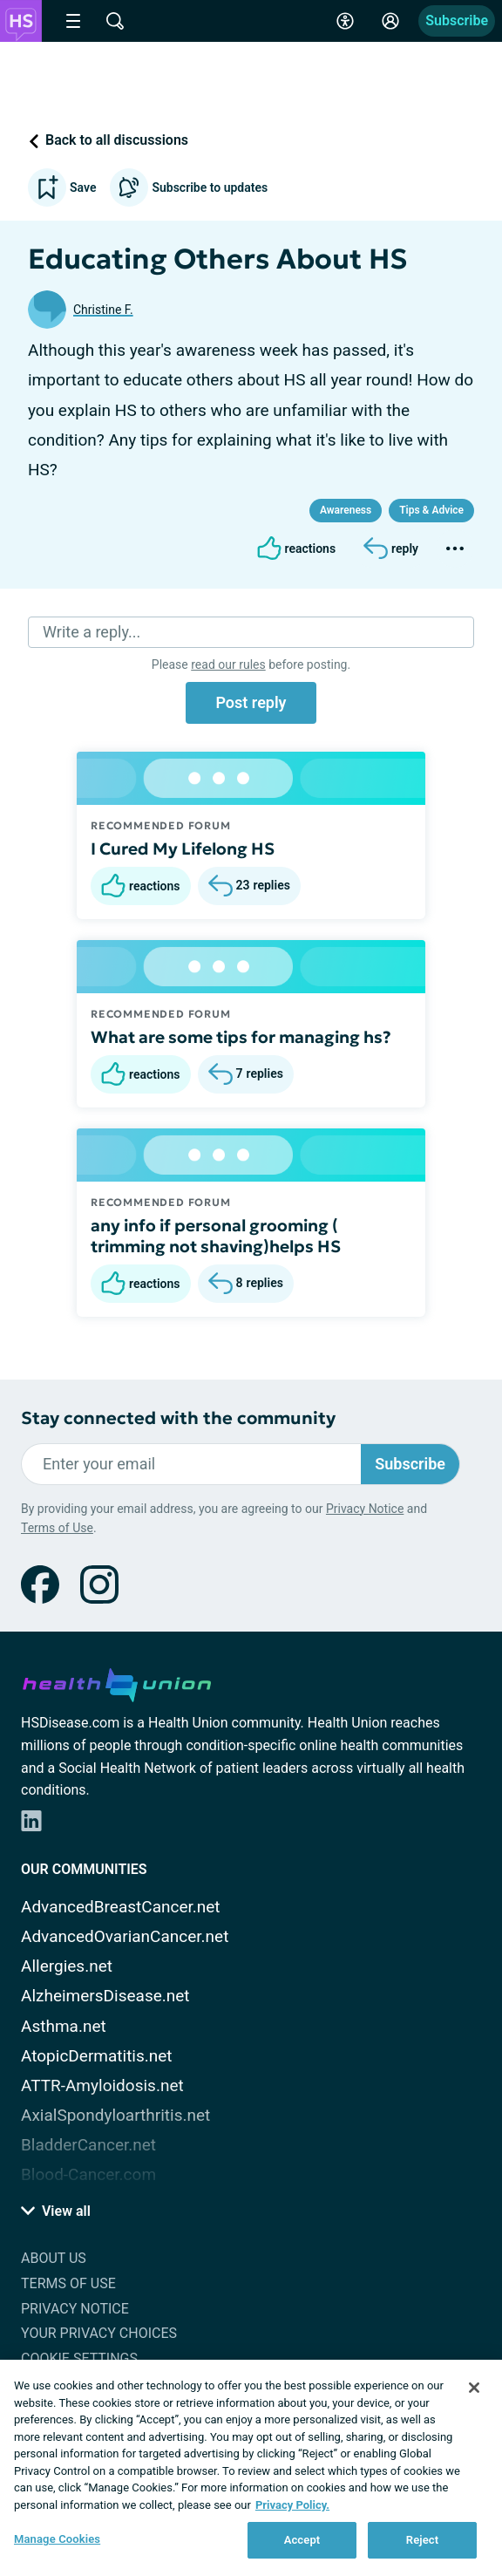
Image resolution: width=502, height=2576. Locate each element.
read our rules (228, 664)
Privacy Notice (365, 1509)
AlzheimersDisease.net (105, 1996)
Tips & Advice (431, 510)
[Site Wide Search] (115, 21)
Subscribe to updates (189, 187)
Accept (302, 2539)
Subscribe (456, 20)
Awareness (345, 510)
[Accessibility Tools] (345, 21)
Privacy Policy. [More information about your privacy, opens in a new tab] (292, 2504)
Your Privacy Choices (99, 2333)
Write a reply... (91, 632)
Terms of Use (57, 1528)
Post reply (250, 702)
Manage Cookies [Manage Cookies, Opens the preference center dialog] (57, 2538)
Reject (422, 2539)
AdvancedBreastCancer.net (120, 1907)
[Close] (474, 2387)
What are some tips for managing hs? (241, 1036)
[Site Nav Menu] (73, 21)
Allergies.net (66, 1966)
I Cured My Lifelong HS (183, 848)
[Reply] (391, 548)
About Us (53, 2258)
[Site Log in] (390, 21)
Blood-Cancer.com (88, 2174)
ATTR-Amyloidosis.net (102, 2085)
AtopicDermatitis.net (97, 2056)
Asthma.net (63, 2026)
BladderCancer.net (88, 2145)
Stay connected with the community (178, 1418)
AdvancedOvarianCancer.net (124, 1936)
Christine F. (103, 310)
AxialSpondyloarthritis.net (115, 2115)
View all (56, 2211)
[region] (251, 2468)
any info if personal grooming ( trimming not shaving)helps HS (216, 1236)
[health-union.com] (117, 1682)
